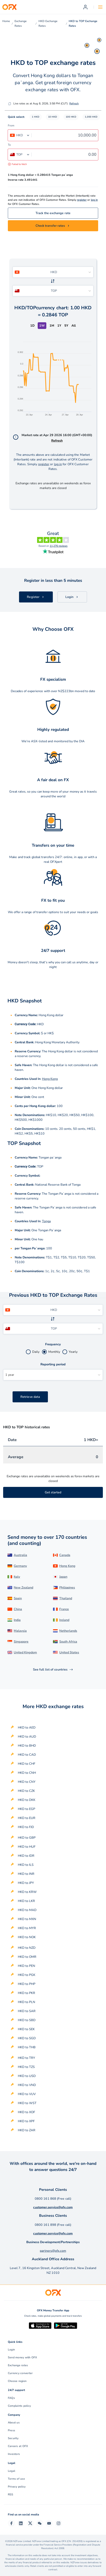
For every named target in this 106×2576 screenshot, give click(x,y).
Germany (20, 1566)
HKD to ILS (26, 1865)
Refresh (74, 103)
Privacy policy (17, 2487)
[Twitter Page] (30, 2523)
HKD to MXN (27, 1919)
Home (6, 21)
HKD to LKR (26, 1901)
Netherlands (68, 1631)
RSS (10, 2494)
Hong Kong (50, 1079)
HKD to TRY (26, 2058)
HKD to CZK (26, 1791)
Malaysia (20, 1631)
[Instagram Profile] (58, 2523)
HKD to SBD (27, 2020)
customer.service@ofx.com (53, 2207)
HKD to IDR (26, 1856)
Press (11, 2430)
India (17, 1620)
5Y (66, 325)
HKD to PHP (26, 1984)
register (82, 200)
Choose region (17, 2381)
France (64, 1609)
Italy (17, 1577)
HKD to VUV (27, 2094)
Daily (35, 1352)
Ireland (64, 1620)
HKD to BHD (27, 1745)
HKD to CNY (27, 1782)
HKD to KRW (27, 1892)
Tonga (46, 1221)
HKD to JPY (26, 1883)
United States (69, 1652)
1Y (59, 325)
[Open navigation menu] (100, 7)
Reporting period (53, 1364)
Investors (14, 2454)
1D (32, 325)
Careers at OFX (18, 2446)
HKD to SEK (26, 2029)
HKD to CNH (27, 1773)
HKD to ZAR (26, 2130)
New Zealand (23, 1587)
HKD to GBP (27, 1838)
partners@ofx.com (53, 2251)
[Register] (85, 7)
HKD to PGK (26, 1975)
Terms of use (16, 2479)
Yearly (73, 1352)
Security (13, 2438)
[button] (35, 117)
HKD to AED (27, 1727)
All (73, 325)
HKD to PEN (26, 1966)
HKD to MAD (27, 1910)
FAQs (11, 2398)
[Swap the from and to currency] (53, 281)
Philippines (67, 1587)
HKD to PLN (26, 2002)
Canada (64, 1555)
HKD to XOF (26, 2112)
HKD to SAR (27, 2011)
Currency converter (20, 2373)
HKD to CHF (26, 1764)
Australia (20, 1555)
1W (42, 325)
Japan (63, 1577)
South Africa (68, 1641)
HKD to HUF (27, 1847)
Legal (11, 2471)
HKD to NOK (27, 1937)
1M (51, 325)
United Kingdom (25, 1652)
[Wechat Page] (39, 2523)
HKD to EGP (26, 1809)
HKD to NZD (27, 1948)
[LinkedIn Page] (20, 2523)
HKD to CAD (27, 1755)
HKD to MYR (27, 1928)
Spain (18, 1598)
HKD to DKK (26, 1800)
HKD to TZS (26, 2067)
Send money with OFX (22, 2357)
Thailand (65, 1598)
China (18, 1609)
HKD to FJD (26, 1827)
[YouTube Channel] (49, 2523)
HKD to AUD (27, 1736)
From (11, 125)
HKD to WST (27, 2103)
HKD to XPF (26, 2121)
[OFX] (9, 7)
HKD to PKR (26, 1993)
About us (14, 2422)
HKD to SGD (27, 2038)
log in (94, 200)
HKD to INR (26, 1874)
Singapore (21, 1641)
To (9, 145)
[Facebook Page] (11, 2523)
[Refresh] (9, 104)
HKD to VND (27, 2085)
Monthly (54, 1352)
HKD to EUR (26, 1818)
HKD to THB (27, 2047)
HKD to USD (27, 2076)
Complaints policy (19, 2406)
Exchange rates (18, 2365)
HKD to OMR (27, 1957)
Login (11, 2349)
